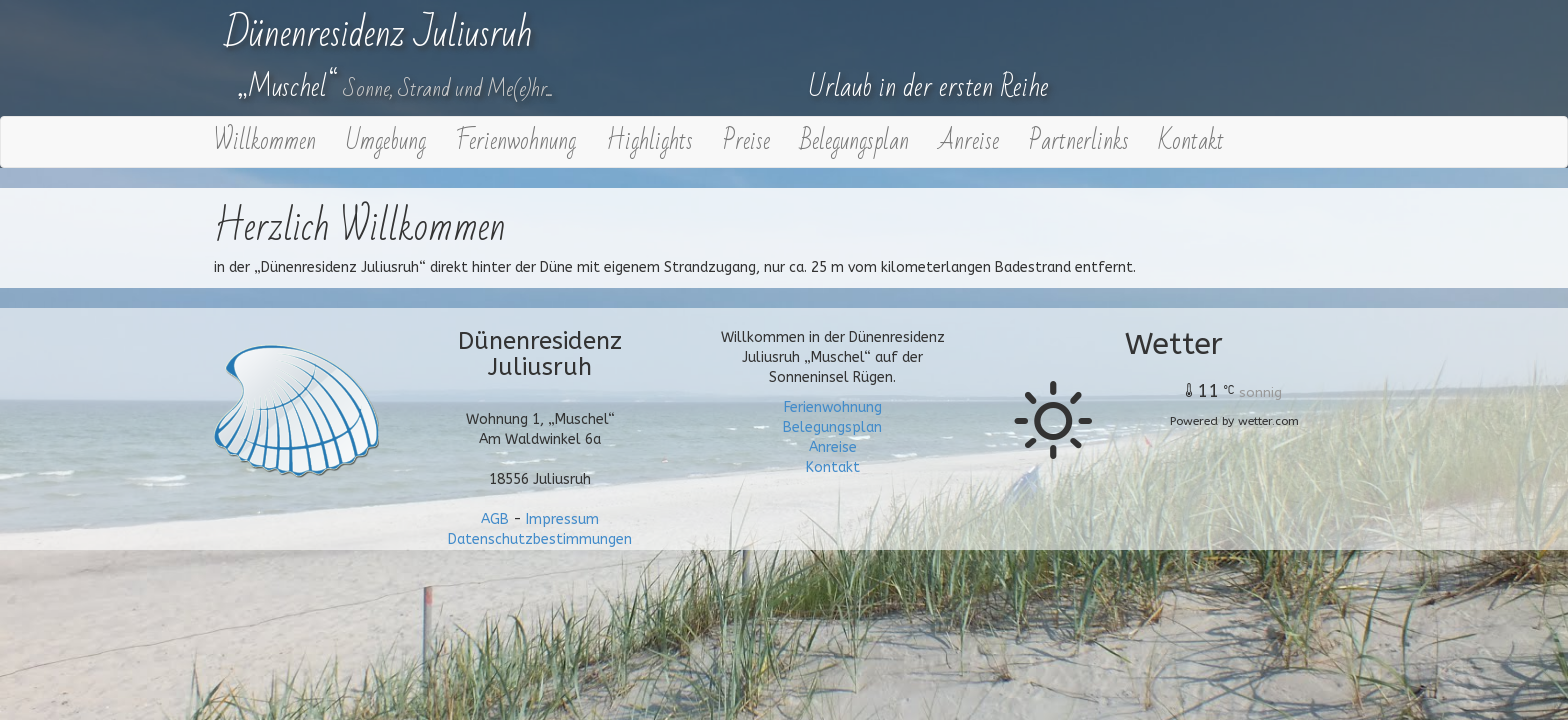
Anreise (969, 141)
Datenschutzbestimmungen (540, 539)
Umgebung (386, 141)
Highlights (649, 141)
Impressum (562, 519)
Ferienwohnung (516, 141)
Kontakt (1191, 141)
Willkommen (265, 141)
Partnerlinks (1079, 141)
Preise (746, 141)
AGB (495, 519)
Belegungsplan (854, 141)
